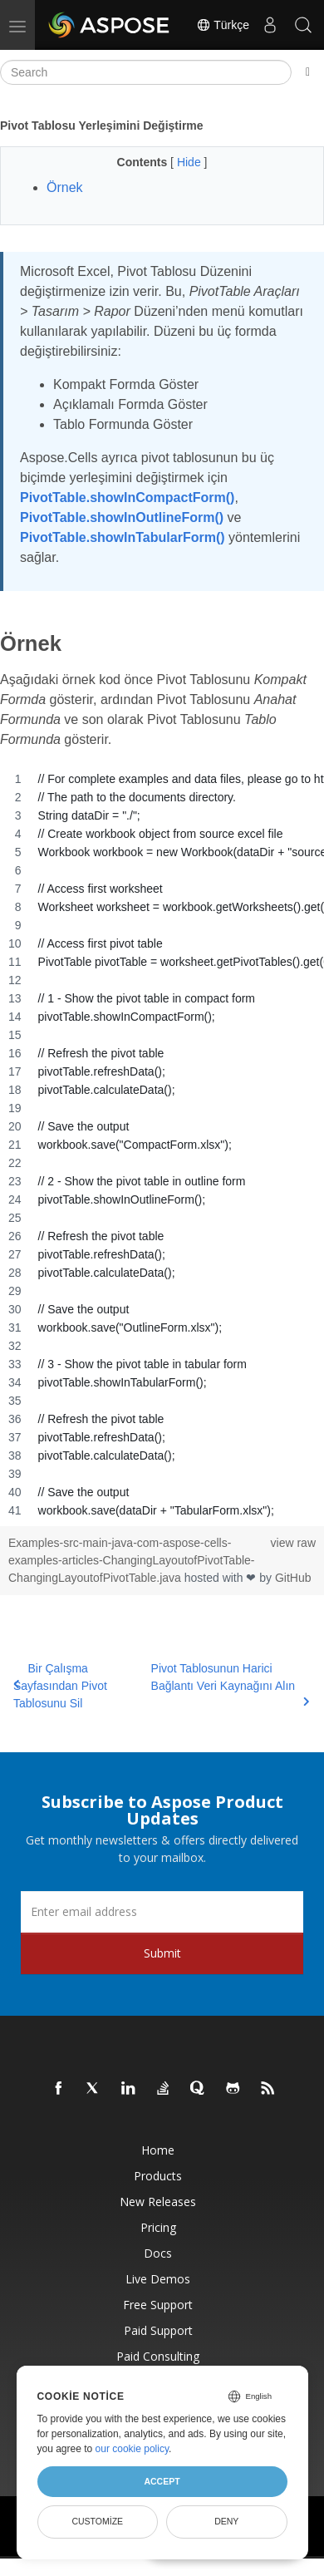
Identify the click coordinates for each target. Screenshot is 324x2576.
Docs (158, 2253)
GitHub (293, 1577)
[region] (162, 1144)
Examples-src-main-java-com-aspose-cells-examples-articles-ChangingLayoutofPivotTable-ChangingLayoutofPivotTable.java (131, 1560)
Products (158, 2176)
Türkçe (222, 24)
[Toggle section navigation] (308, 72)
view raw (293, 1542)
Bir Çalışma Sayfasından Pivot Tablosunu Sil (60, 1686)
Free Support (158, 2304)
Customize (97, 2521)
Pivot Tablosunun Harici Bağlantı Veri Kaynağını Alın (230, 1684)
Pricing (158, 2227)
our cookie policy (132, 2449)
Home (157, 2150)
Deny (226, 2521)
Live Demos (157, 2279)
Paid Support (158, 2330)
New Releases (158, 2201)
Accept (161, 2481)
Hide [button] (190, 162)
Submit (162, 1953)
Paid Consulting (157, 2356)
